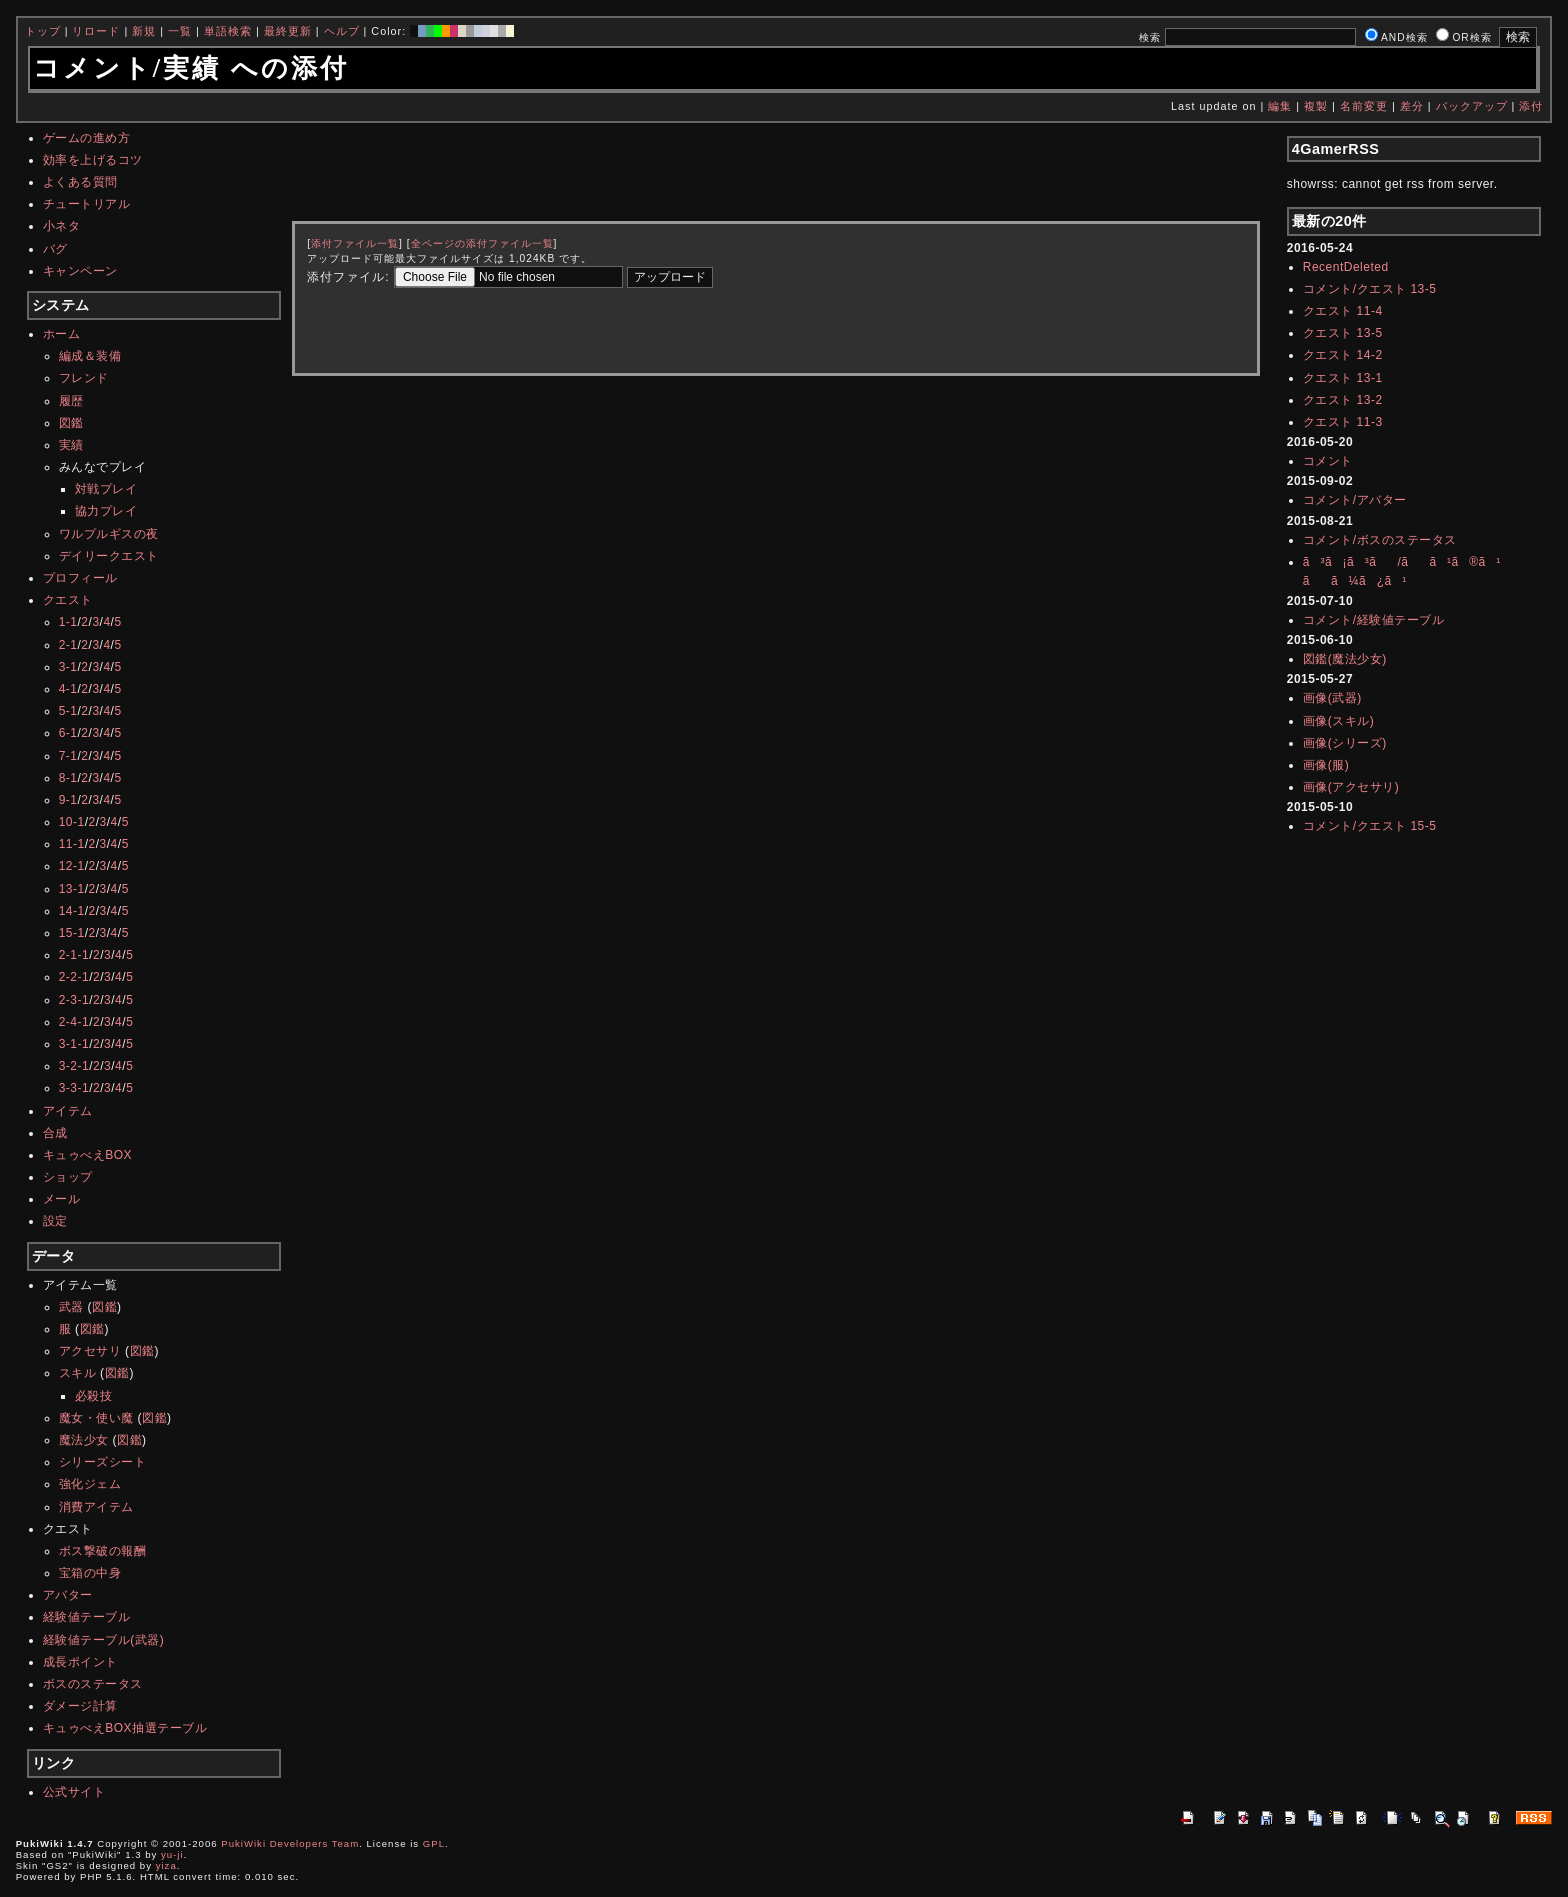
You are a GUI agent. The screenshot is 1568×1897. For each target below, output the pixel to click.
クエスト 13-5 (1343, 333)
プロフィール (80, 578)
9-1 (68, 800)
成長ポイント (80, 1662)
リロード (96, 31)
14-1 (72, 911)
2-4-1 (74, 1022)
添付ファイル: (348, 277)
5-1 (68, 711)
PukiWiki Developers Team (290, 1843)
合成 (55, 1133)
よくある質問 (80, 182)
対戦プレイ (106, 489)
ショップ (68, 1177)
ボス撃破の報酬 (103, 1551)
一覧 (180, 31)
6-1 (68, 733)
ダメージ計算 (80, 1706)
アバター (68, 1595)
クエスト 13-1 (1343, 378)
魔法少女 (84, 1440)
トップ (43, 31)
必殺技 (94, 1396)
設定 (55, 1221)
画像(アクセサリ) (1351, 787)
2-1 (68, 645)
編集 (1280, 106)
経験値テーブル (87, 1617)
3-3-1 (74, 1088)
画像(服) (1326, 765)
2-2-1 (74, 977)
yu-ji (172, 1854)
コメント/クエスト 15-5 (1370, 826)
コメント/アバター (1355, 500)
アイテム (68, 1111)
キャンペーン (80, 271)
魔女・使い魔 (96, 1418)
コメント (1328, 461)
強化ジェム (90, 1484)
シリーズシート (103, 1462)
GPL (434, 1843)
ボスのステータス (93, 1684)
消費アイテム (96, 1507)
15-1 (72, 933)
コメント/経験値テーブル (1373, 620)
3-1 (68, 667)
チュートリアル (87, 204)
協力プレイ (106, 511)
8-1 (68, 778)
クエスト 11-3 (1343, 422)
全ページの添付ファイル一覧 (482, 243)
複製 (1316, 106)
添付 (1531, 106)
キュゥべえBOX (87, 1155)
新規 (144, 31)
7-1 (68, 756)
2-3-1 (74, 1000)
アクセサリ (90, 1351)
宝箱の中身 (90, 1573)
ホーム (62, 334)
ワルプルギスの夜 (109, 534)
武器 (71, 1307)
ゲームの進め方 (87, 138)
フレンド (84, 378)
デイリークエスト (109, 556)
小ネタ (62, 226)
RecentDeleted (1346, 267)
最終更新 (288, 31)
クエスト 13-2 (1343, 400)
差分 (1412, 106)
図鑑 (71, 423)
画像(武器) (1332, 698)
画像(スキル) (1339, 721)
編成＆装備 (90, 356)
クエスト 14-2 (1343, 355)
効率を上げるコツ (93, 160)
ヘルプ (342, 31)
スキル (78, 1373)
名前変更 (1364, 106)
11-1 (72, 844)
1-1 (68, 622)
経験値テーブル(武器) (104, 1640)
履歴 (71, 401)
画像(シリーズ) (1345, 743)
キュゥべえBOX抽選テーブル (125, 1728)
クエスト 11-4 (1343, 311)
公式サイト (74, 1792)
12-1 (72, 866)
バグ (55, 249)
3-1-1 (74, 1044)
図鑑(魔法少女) (1345, 659)
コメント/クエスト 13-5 (1370, 289)
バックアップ (1472, 106)
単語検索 (228, 31)
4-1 (68, 689)
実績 (71, 445)
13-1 (72, 889)
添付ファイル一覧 (355, 243)
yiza (166, 1865)
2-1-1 (74, 955)
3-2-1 (74, 1066)
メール (62, 1199)
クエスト (68, 600)
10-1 (72, 822)
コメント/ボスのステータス (1380, 540)
